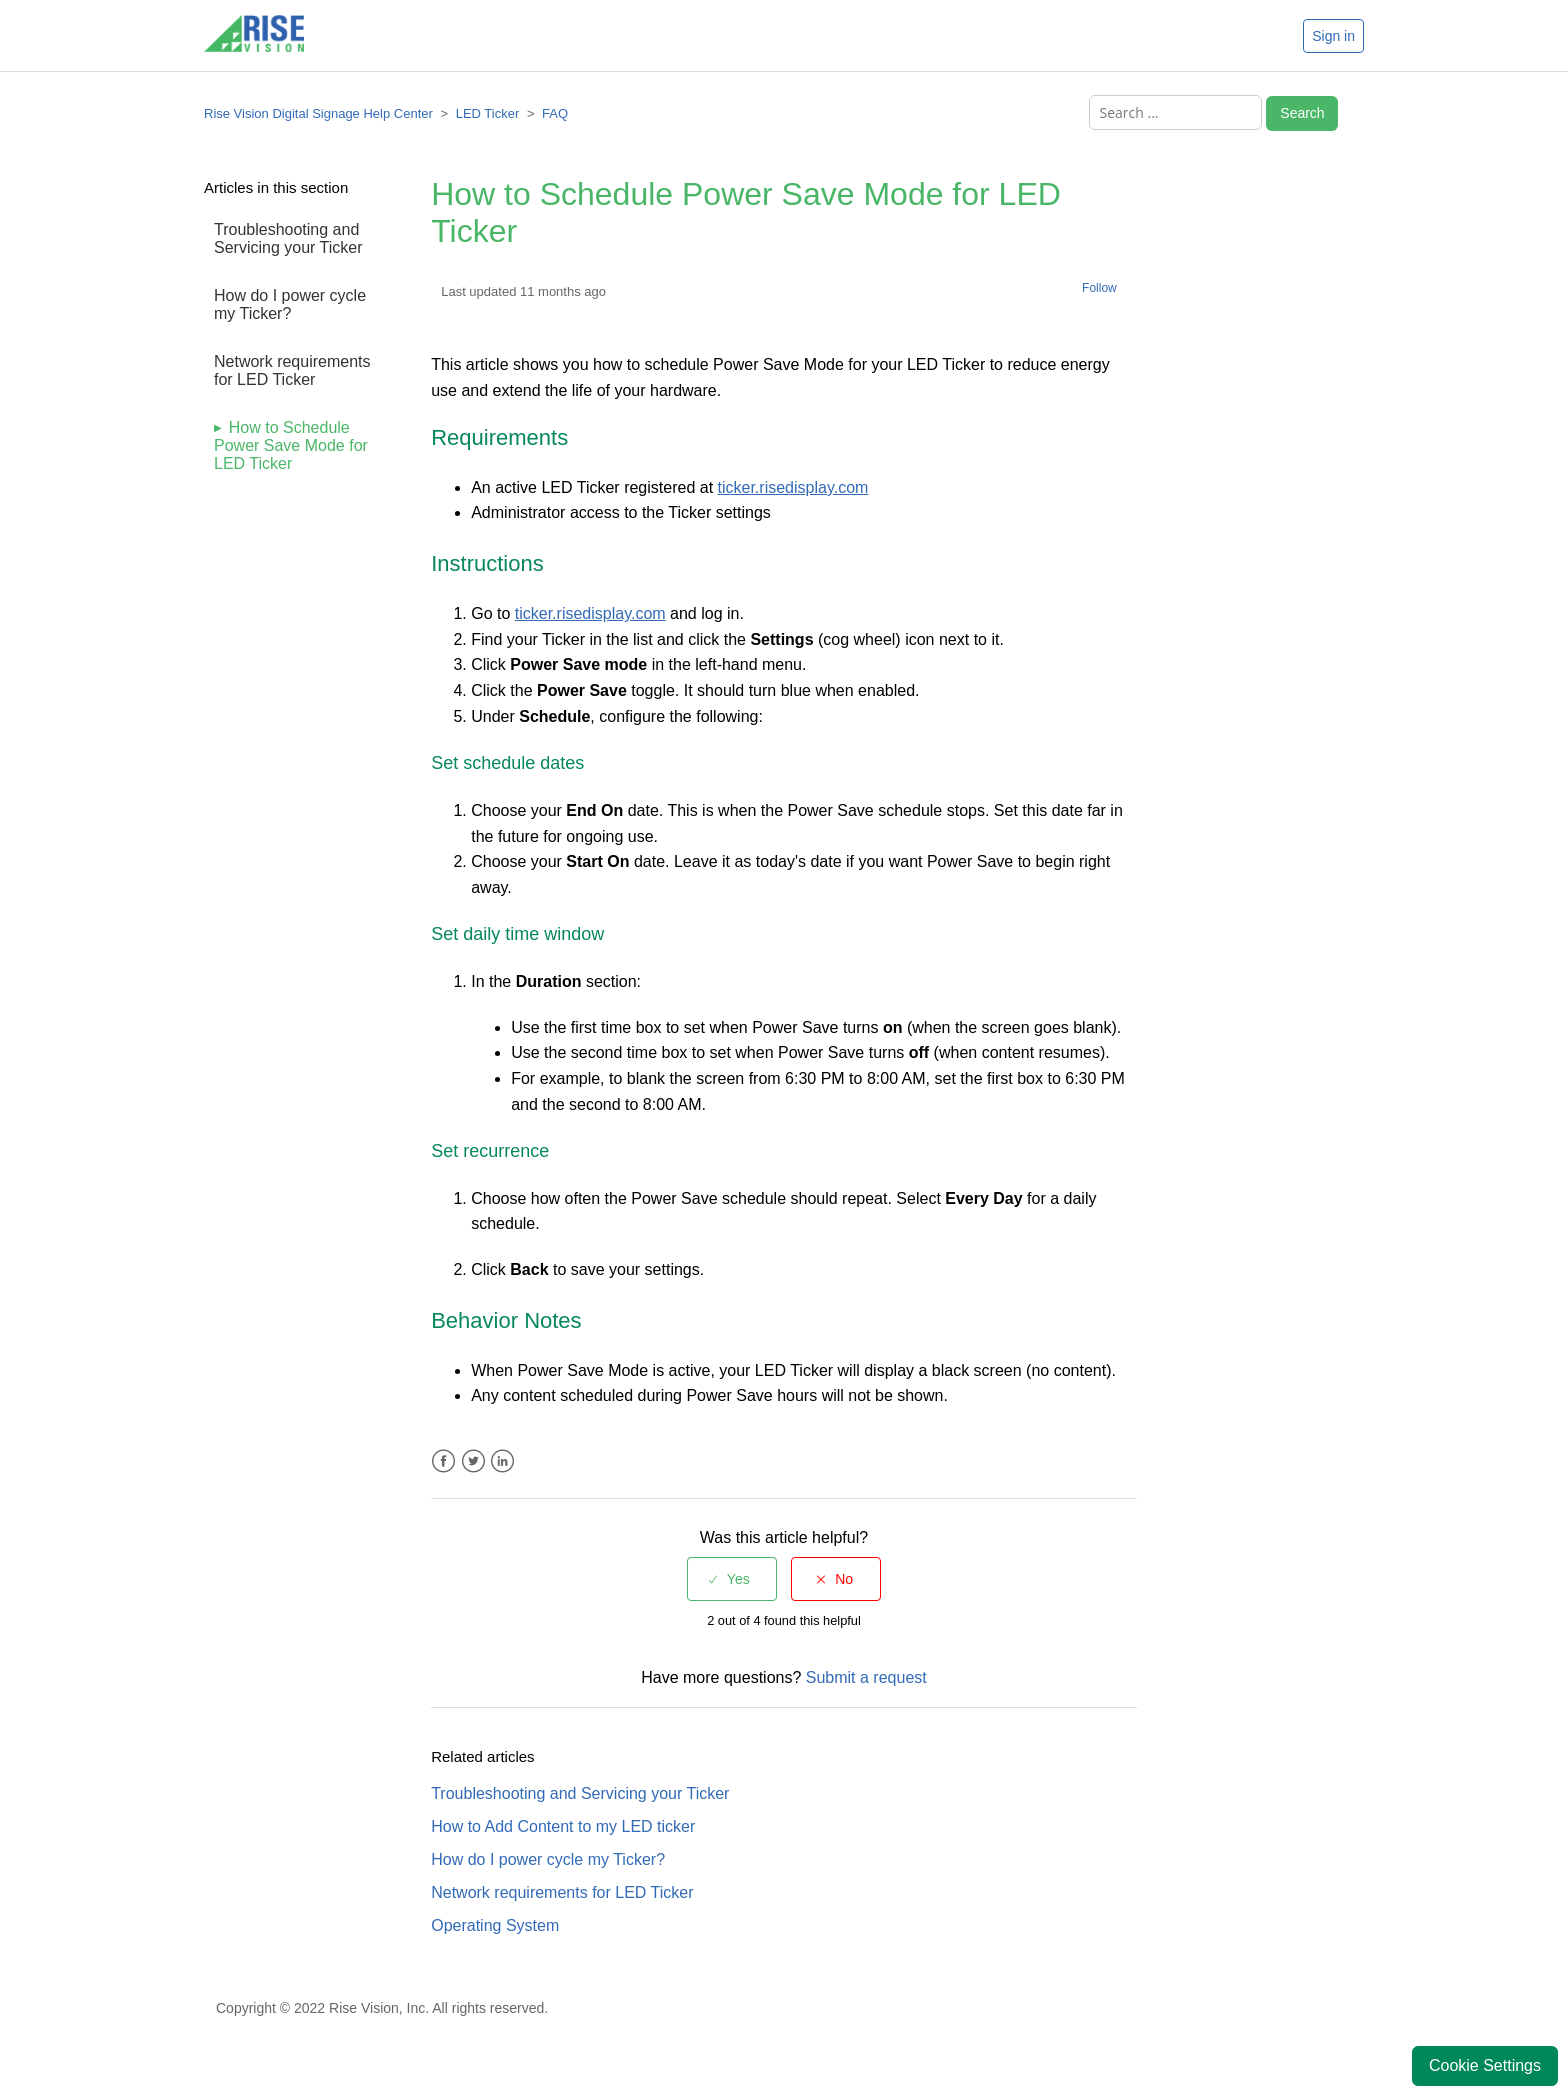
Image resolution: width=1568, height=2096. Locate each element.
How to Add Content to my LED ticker (563, 1826)
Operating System (495, 1925)
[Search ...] (1175, 112)
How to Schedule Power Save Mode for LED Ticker (291, 445)
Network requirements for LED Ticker (292, 370)
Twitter (473, 1461)
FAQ (555, 113)
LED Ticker (488, 113)
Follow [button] (1099, 288)
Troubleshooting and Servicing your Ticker (288, 238)
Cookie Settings (1485, 2065)
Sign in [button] (1333, 36)
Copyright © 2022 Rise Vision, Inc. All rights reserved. (382, 2008)
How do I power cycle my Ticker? (290, 304)
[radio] (732, 1579)
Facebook (443, 1461)
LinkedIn (502, 1461)
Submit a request (866, 1677)
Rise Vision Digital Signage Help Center (318, 113)
